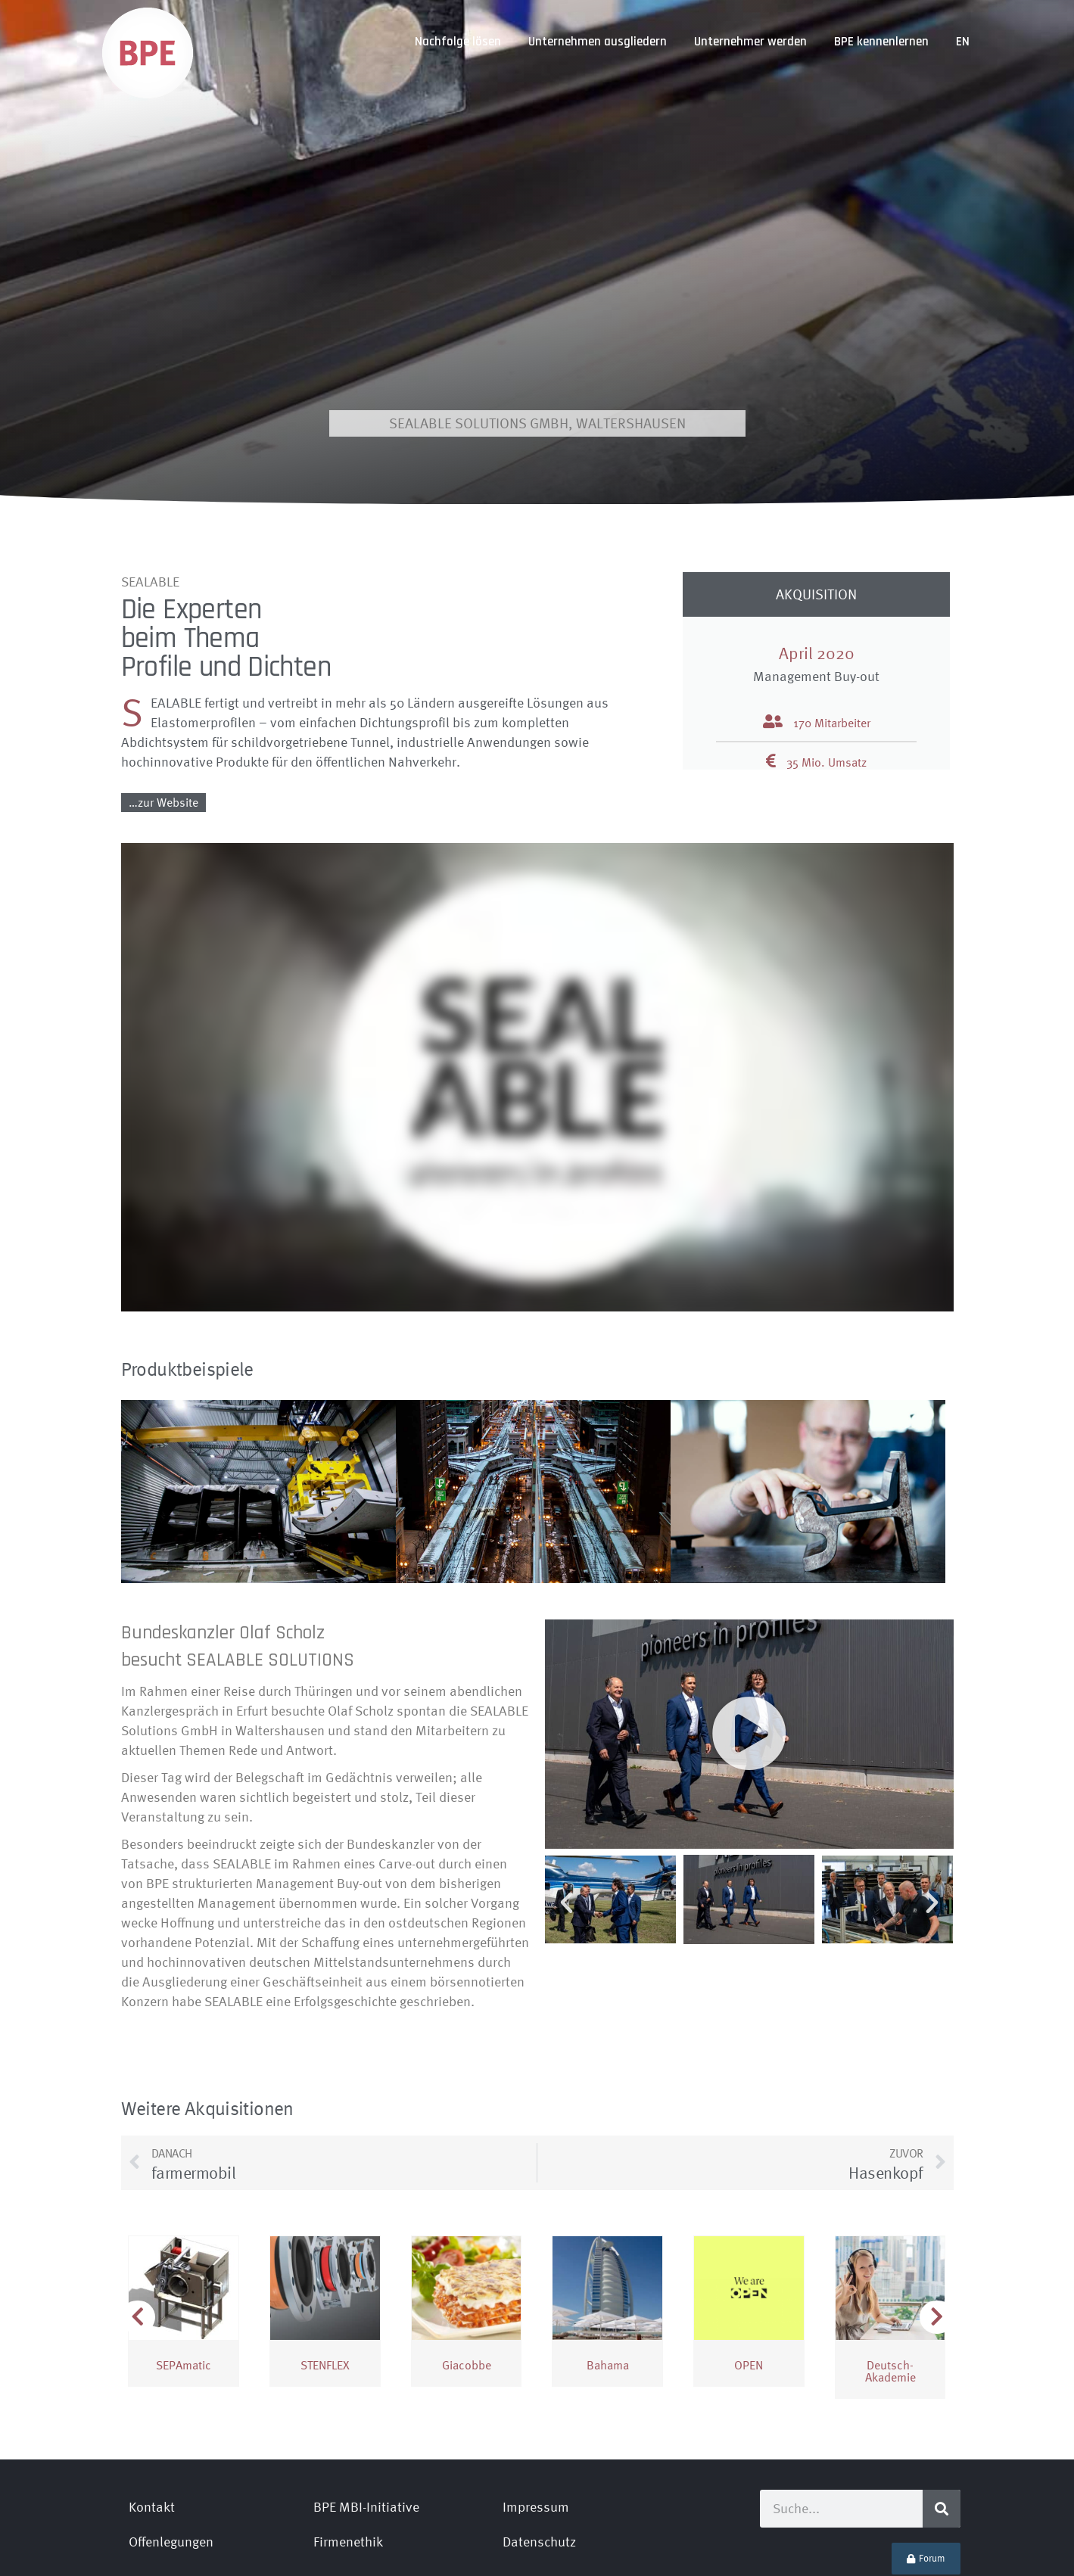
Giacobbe (466, 2297)
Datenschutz (539, 2473)
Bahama (608, 2297)
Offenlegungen (171, 2473)
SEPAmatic (183, 2297)
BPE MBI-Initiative (366, 2439)
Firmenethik (348, 2473)
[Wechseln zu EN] (963, 42)
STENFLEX (325, 2297)
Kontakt (152, 2439)
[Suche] (941, 2440)
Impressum (536, 2439)
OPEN (748, 2297)
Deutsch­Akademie (890, 2303)
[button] (749, 1665)
